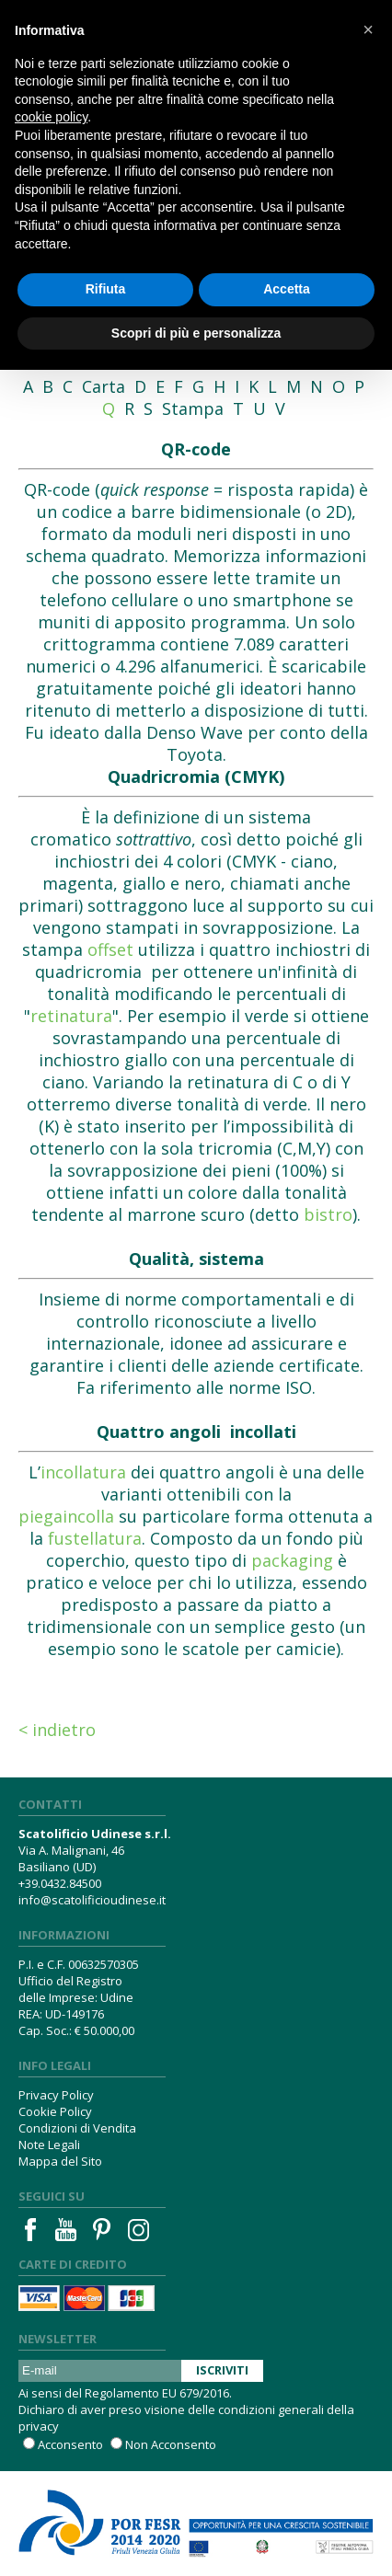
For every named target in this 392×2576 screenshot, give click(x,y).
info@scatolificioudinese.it (92, 1900)
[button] (368, 29)
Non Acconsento (170, 2444)
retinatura (71, 1016)
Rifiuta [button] (106, 289)
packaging (292, 1560)
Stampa (193, 408)
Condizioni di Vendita (77, 2128)
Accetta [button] (286, 289)
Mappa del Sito (60, 2161)
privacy (38, 2426)
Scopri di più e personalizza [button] (196, 333)
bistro (328, 1214)
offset (110, 949)
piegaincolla (66, 1516)
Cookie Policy (55, 2111)
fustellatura (95, 1538)
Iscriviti (222, 2370)
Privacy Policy (56, 2095)
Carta (103, 386)
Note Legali (49, 2144)
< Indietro (57, 1730)
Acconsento (70, 2444)
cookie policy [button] (51, 116)
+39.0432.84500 (59, 1883)
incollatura (83, 1472)
